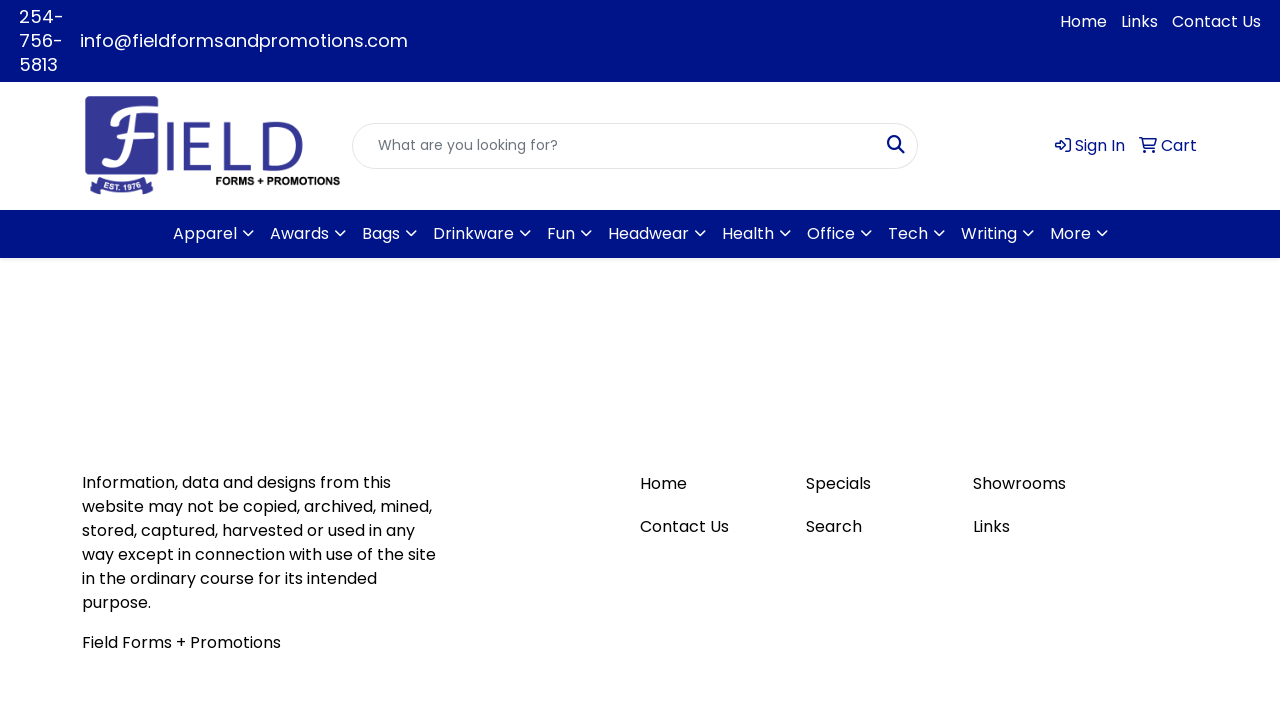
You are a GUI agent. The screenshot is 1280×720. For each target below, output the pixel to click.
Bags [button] (381, 233)
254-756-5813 (41, 40)
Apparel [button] (205, 233)
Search (834, 526)
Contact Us (1216, 21)
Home (1083, 21)
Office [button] (831, 233)
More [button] (1070, 233)
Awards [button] (299, 233)
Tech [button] (908, 233)
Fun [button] (561, 233)
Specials (838, 483)
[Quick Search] (614, 146)
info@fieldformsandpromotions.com (244, 40)
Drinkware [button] (473, 233)
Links (1139, 21)
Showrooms (1019, 483)
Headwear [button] (648, 233)
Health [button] (748, 233)
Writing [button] (989, 233)
